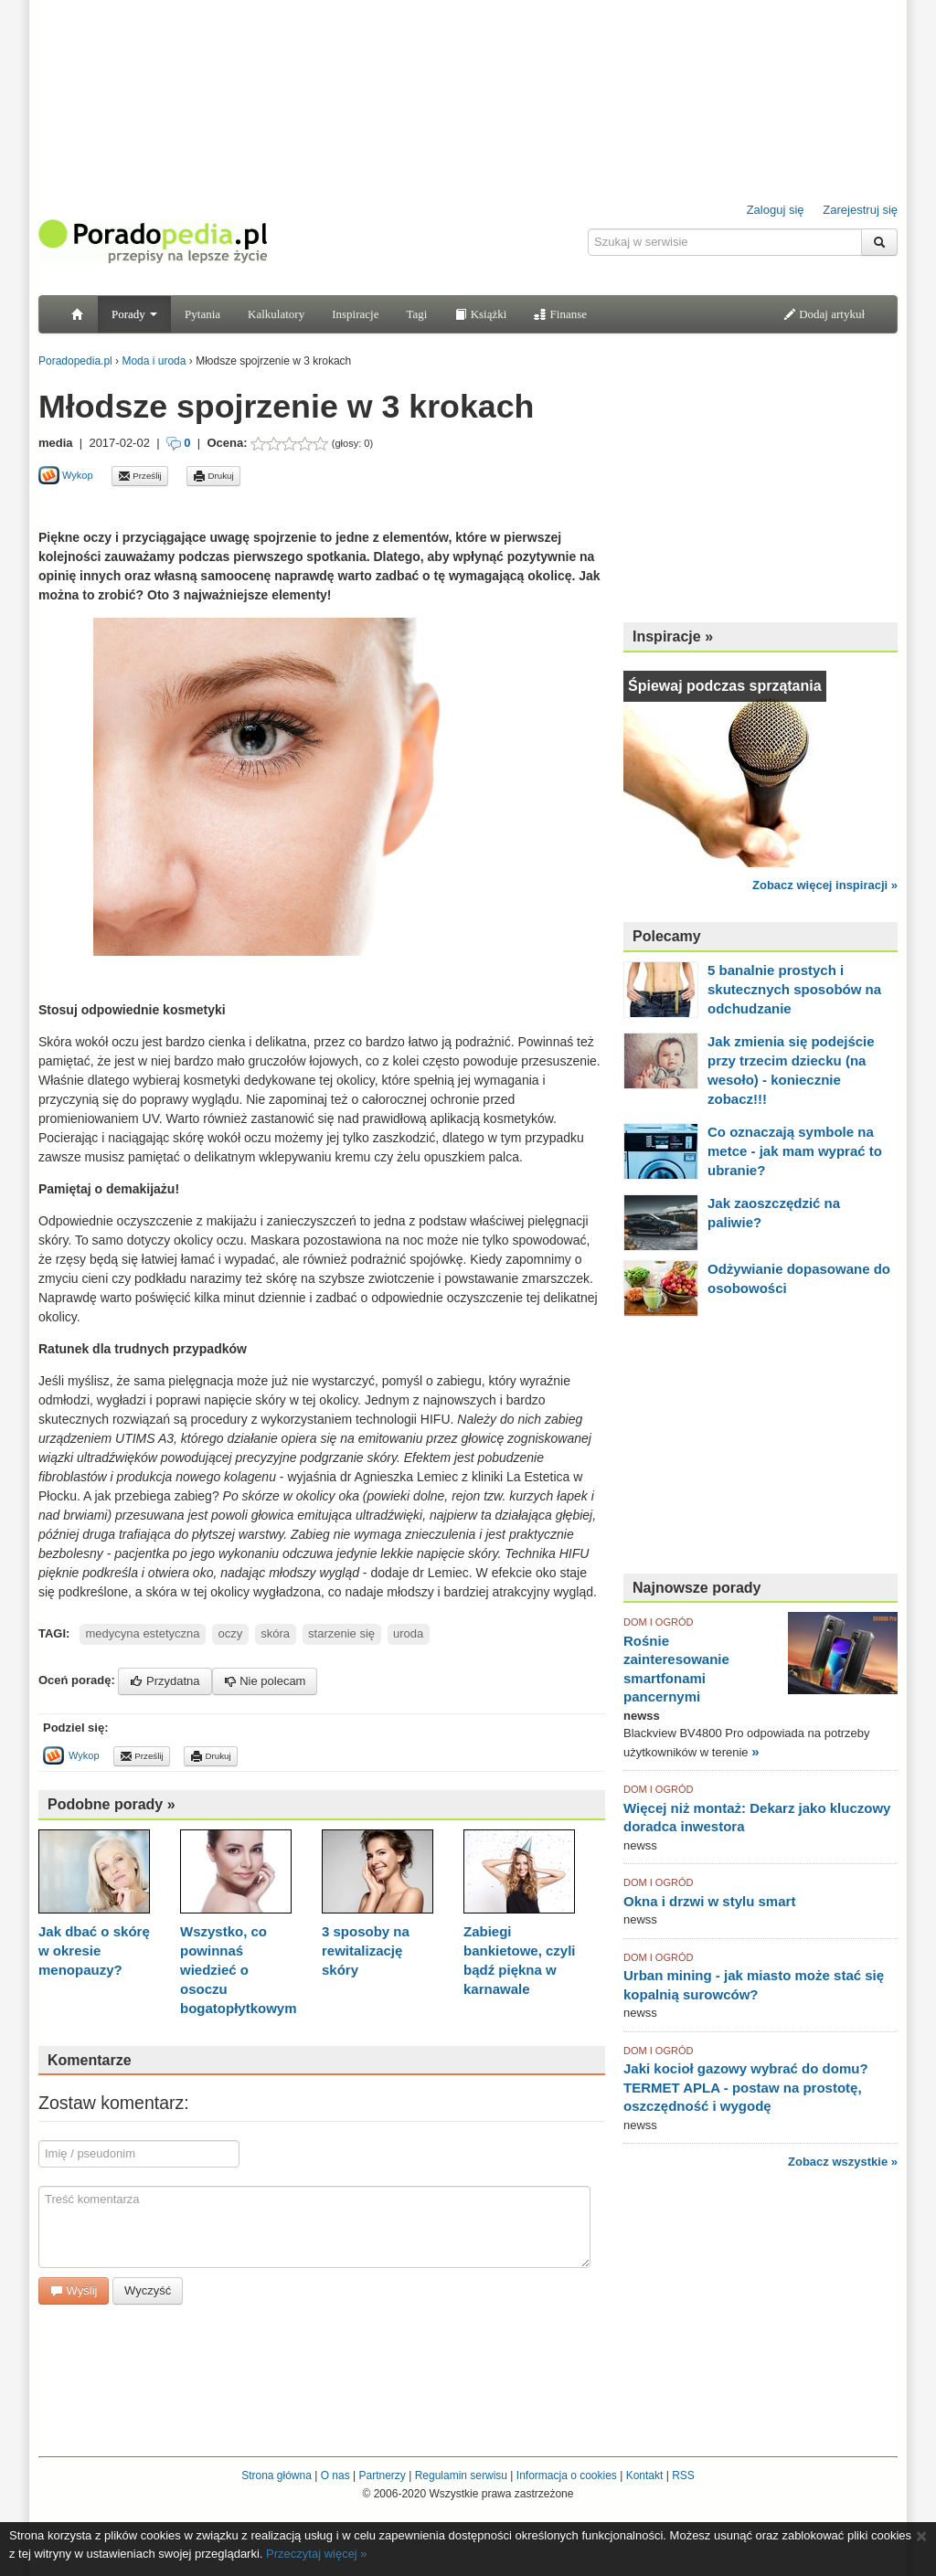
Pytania (202, 314)
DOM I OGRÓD (658, 1622)
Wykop (65, 475)
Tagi (416, 314)
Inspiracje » (673, 636)
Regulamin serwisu (461, 2475)
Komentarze (90, 2060)
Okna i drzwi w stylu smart (709, 1901)
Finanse (560, 314)
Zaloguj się (775, 210)
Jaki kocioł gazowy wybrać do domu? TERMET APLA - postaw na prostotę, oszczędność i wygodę (745, 2087)
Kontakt (645, 2475)
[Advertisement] (252, 507)
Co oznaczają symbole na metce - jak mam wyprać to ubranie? (794, 1151)
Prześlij (140, 476)
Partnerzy (381, 2475)
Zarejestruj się (860, 210)
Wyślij (73, 2290)
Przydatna (164, 1681)
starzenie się (341, 1633)
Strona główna (276, 2475)
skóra (275, 1633)
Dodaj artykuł (824, 314)
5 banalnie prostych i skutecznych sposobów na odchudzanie (794, 989)
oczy (230, 1633)
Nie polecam (265, 1681)
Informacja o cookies (566, 2475)
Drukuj (213, 476)
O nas (335, 2475)
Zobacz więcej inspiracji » (825, 885)
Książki (480, 314)
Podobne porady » (112, 1804)
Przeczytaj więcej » (316, 2553)
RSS (683, 2475)
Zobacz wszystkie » (843, 2161)
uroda (408, 1633)
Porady (134, 314)
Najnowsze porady (696, 1587)
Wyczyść (147, 2290)
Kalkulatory (276, 314)
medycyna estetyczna (143, 1633)
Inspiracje (355, 314)
